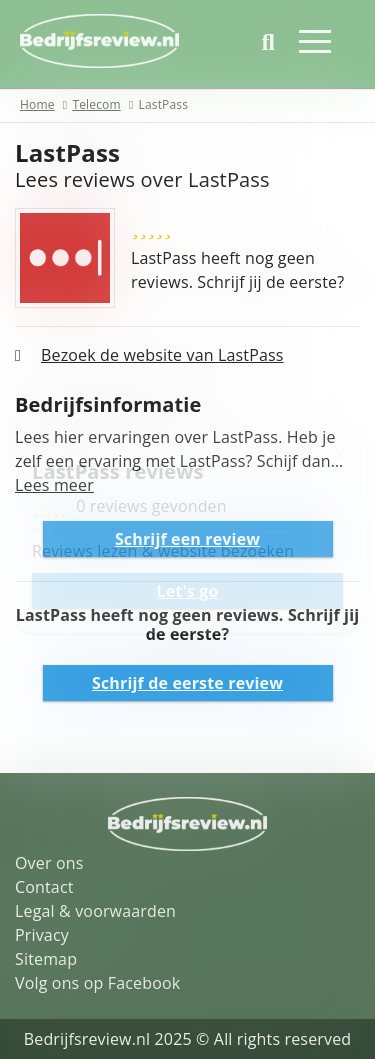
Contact (44, 887)
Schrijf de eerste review (187, 683)
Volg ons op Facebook (97, 983)
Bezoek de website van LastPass (162, 355)
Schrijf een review (187, 539)
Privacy (42, 935)
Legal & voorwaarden (95, 911)
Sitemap (46, 959)
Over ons (49, 863)
